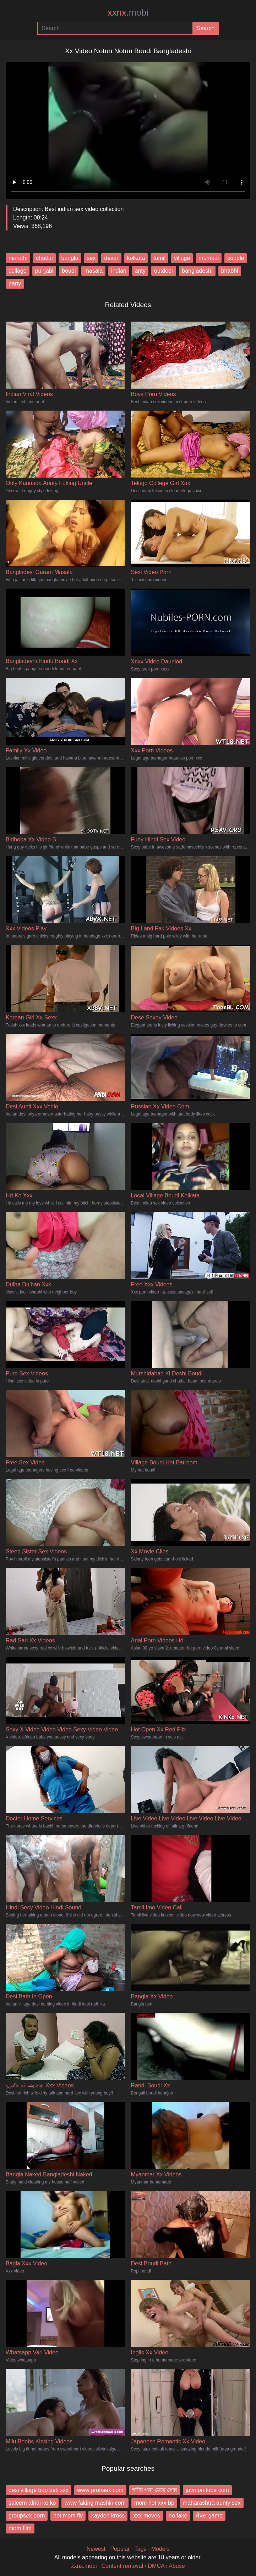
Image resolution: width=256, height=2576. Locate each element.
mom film (20, 2528)
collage (18, 271)
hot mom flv (68, 2516)
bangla (69, 258)
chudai (44, 258)
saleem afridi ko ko (32, 2503)
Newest (96, 2549)
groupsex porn (27, 2516)
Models (160, 2549)
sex (91, 258)
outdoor (163, 271)
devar (111, 258)
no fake (178, 2516)
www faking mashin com (95, 2503)
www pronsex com (100, 2490)
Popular (120, 2549)
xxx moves (146, 2516)
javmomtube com (207, 2490)
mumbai (208, 258)
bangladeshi (197, 271)
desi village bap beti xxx (39, 2490)
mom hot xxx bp (154, 2503)
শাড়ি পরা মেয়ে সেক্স (154, 2490)
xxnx (128, 12)
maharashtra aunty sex (212, 2503)
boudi (69, 271)
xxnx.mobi (84, 2566)
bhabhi (229, 271)
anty (140, 271)
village (182, 258)
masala (93, 271)
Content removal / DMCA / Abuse (143, 2566)
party (15, 283)
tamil (159, 258)
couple (235, 258)
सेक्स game (209, 2516)
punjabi (44, 271)
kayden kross (108, 2516)
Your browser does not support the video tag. (128, 127)
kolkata (136, 258)
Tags (141, 2549)
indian (118, 271)
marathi (18, 258)
